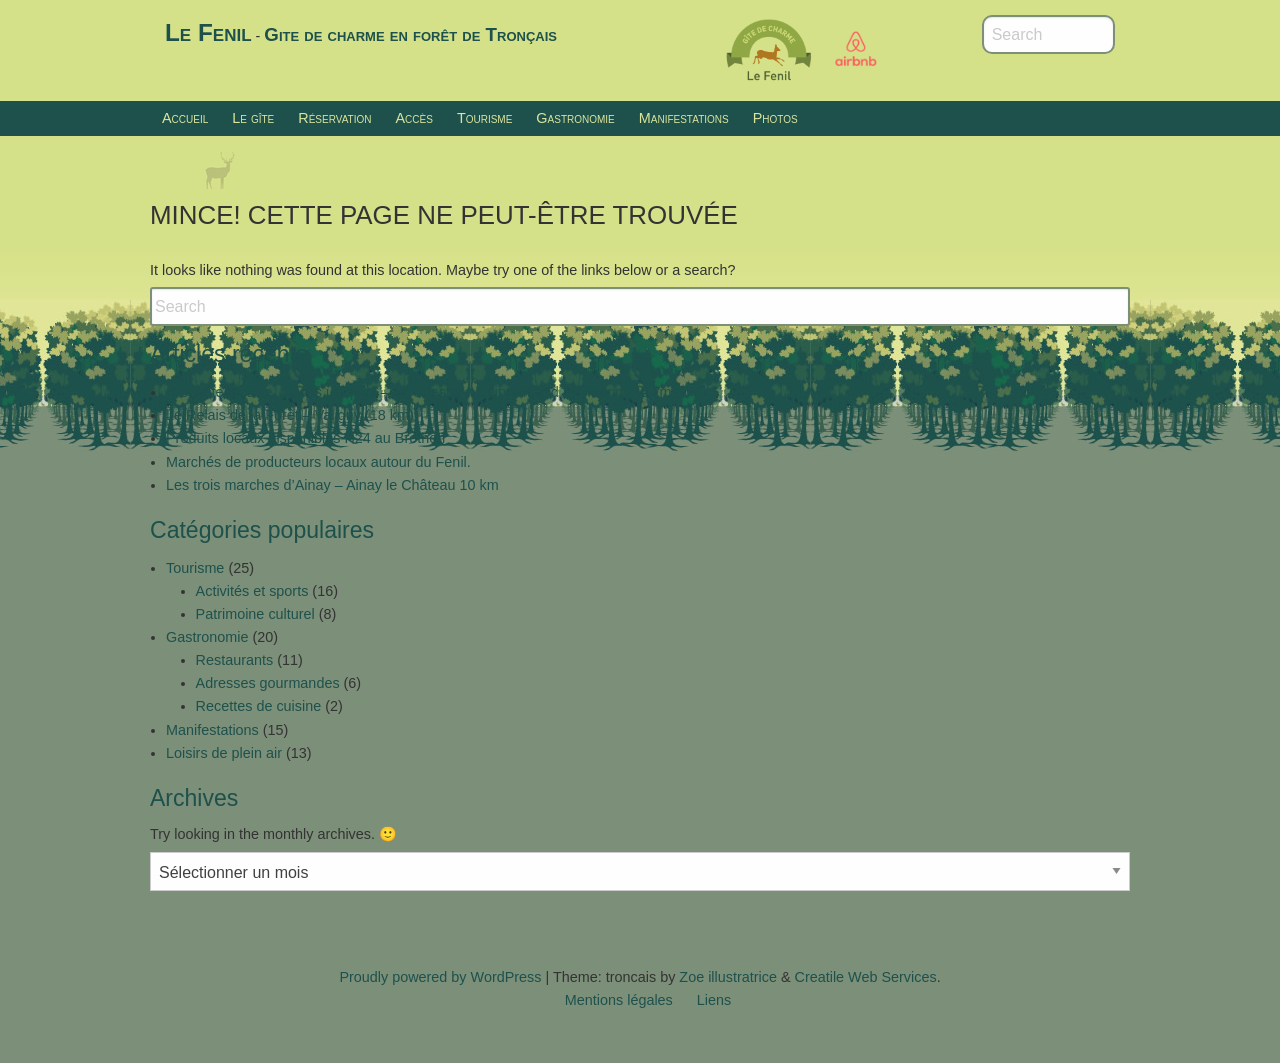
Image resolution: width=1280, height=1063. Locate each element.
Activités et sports (252, 591)
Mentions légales (619, 1000)
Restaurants (235, 660)
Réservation (334, 118)
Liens (714, 1000)
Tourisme (484, 118)
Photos (775, 118)
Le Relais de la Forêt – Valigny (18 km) (290, 415)
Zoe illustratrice (728, 977)
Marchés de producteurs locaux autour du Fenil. (318, 462)
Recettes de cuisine (259, 706)
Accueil (185, 118)
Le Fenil (208, 32)
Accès (413, 118)
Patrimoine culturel (255, 614)
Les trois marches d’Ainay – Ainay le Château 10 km (332, 485)
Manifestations (684, 118)
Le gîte (253, 118)
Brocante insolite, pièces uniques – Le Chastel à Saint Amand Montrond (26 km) (421, 392)
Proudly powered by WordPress (440, 977)
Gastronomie (575, 118)
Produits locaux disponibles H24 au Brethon (305, 438)
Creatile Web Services (866, 977)
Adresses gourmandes (268, 683)
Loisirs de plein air (224, 753)
